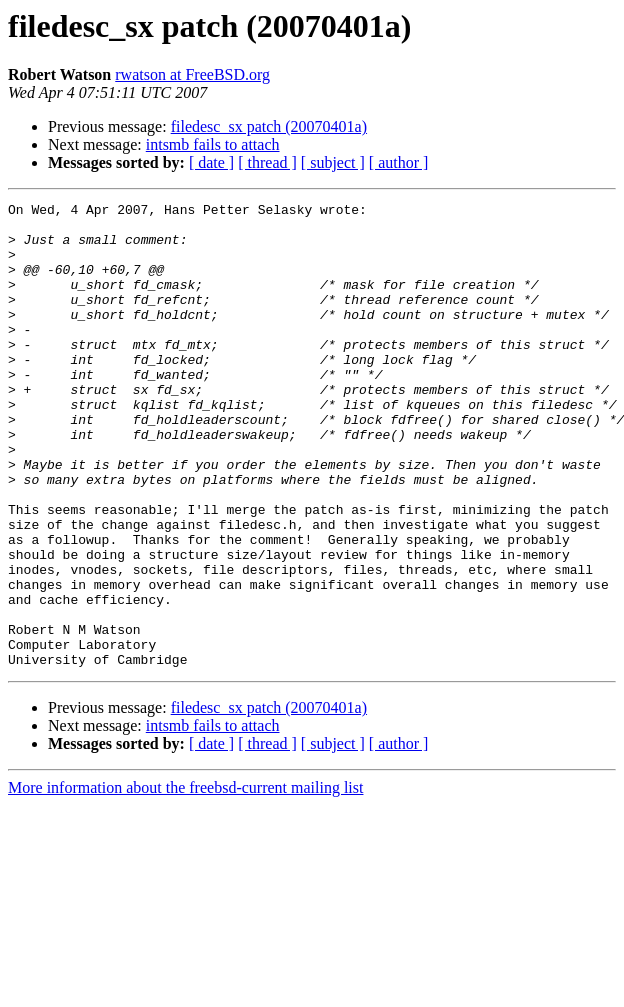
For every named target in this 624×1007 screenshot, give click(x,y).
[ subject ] (333, 162)
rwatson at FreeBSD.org (192, 74)
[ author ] (399, 162)
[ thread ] (267, 162)
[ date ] (211, 162)
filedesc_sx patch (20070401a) (269, 126)
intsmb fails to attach (213, 144)
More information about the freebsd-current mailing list (185, 880)
